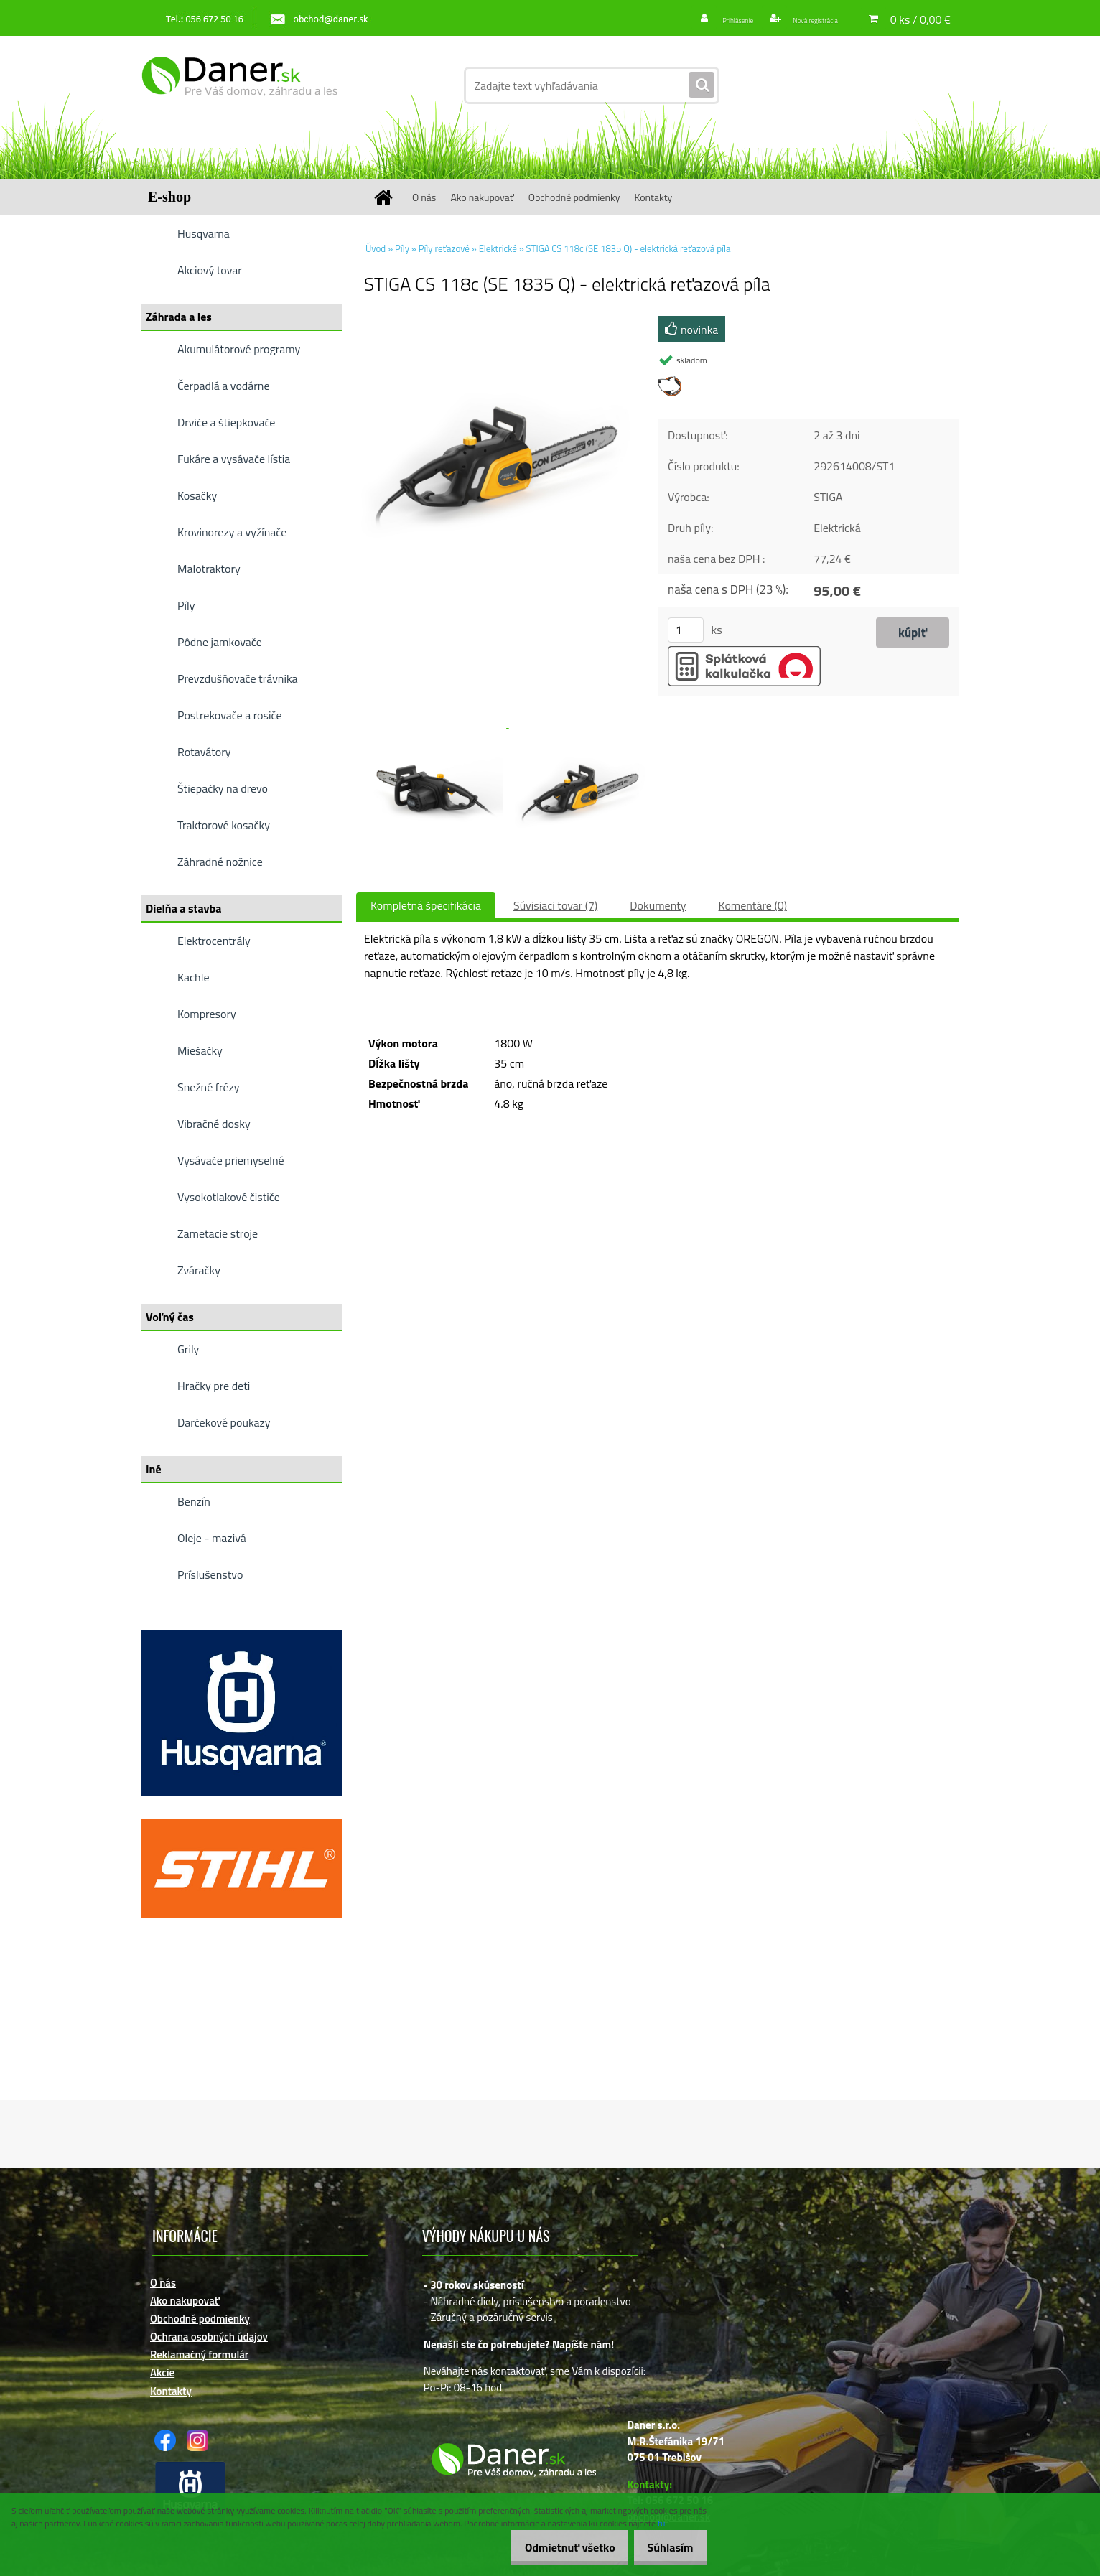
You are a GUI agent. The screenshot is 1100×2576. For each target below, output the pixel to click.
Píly (186, 605)
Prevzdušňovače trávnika (237, 678)
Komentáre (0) (753, 905)
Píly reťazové (444, 248)
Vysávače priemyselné (230, 1160)
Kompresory (206, 1013)
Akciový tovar (209, 270)
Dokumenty (658, 905)
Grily (188, 1349)
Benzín (193, 1501)
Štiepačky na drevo (222, 788)
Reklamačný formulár (199, 2354)
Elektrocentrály (214, 940)
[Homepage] (388, 197)
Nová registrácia (803, 19)
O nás (424, 197)
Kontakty (653, 197)
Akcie (162, 2372)
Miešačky (200, 1050)
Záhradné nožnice (220, 861)
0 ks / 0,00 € (920, 18)
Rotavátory (204, 751)
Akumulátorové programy (238, 349)
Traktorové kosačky (223, 825)
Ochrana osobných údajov (209, 2336)
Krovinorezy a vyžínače (231, 532)
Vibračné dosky (214, 1123)
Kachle (193, 977)
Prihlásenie (706, 19)
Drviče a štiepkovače (226, 422)
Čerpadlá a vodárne (223, 385)
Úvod (375, 248)
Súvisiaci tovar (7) (555, 905)
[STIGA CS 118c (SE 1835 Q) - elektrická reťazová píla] (496, 322)
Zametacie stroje (217, 1233)
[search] (701, 85)
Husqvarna (203, 233)
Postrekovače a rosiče (229, 715)
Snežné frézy (208, 1087)
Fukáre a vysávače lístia (233, 458)
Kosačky (197, 495)
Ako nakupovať (481, 197)
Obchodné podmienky (574, 197)
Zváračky (198, 1270)
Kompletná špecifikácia (425, 905)
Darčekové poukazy (224, 1422)
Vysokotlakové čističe (228, 1196)
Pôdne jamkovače (219, 641)
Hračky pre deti (213, 1385)
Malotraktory (209, 568)
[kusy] (686, 630)
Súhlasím (666, 2547)
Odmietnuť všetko (556, 2547)
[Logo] (239, 85)
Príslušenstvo (210, 1574)
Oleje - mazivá (211, 1537)
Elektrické (498, 248)
